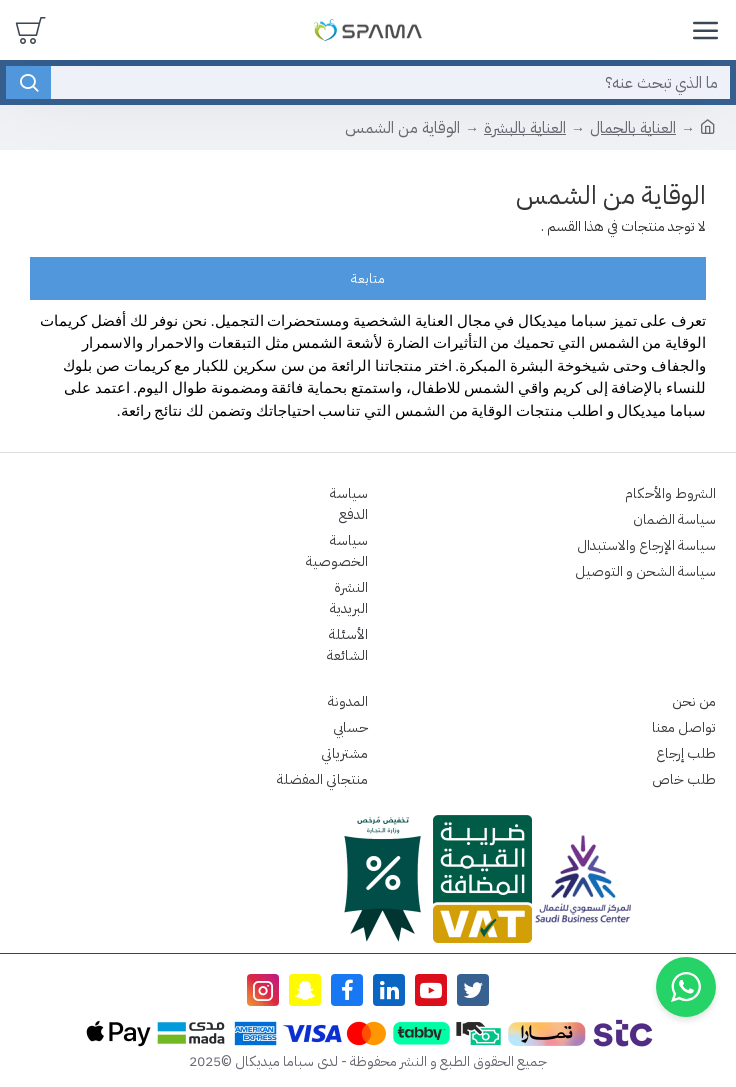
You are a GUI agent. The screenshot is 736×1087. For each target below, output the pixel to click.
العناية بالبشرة (525, 128)
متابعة (368, 278)
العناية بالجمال (633, 128)
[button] (686, 987)
